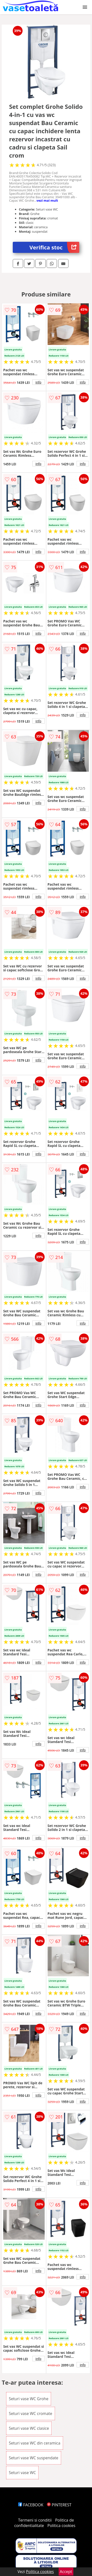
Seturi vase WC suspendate (33, 2458)
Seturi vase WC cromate (30, 2413)
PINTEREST (59, 2505)
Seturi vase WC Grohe (28, 2398)
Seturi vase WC (22, 2472)
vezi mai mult (47, 200)
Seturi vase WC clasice (29, 2428)
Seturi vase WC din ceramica (34, 2443)
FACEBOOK (30, 2505)
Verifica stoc (54, 247)
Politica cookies (61, 2525)
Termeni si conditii (35, 2520)
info (38, 382)
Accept (66, 2571)
